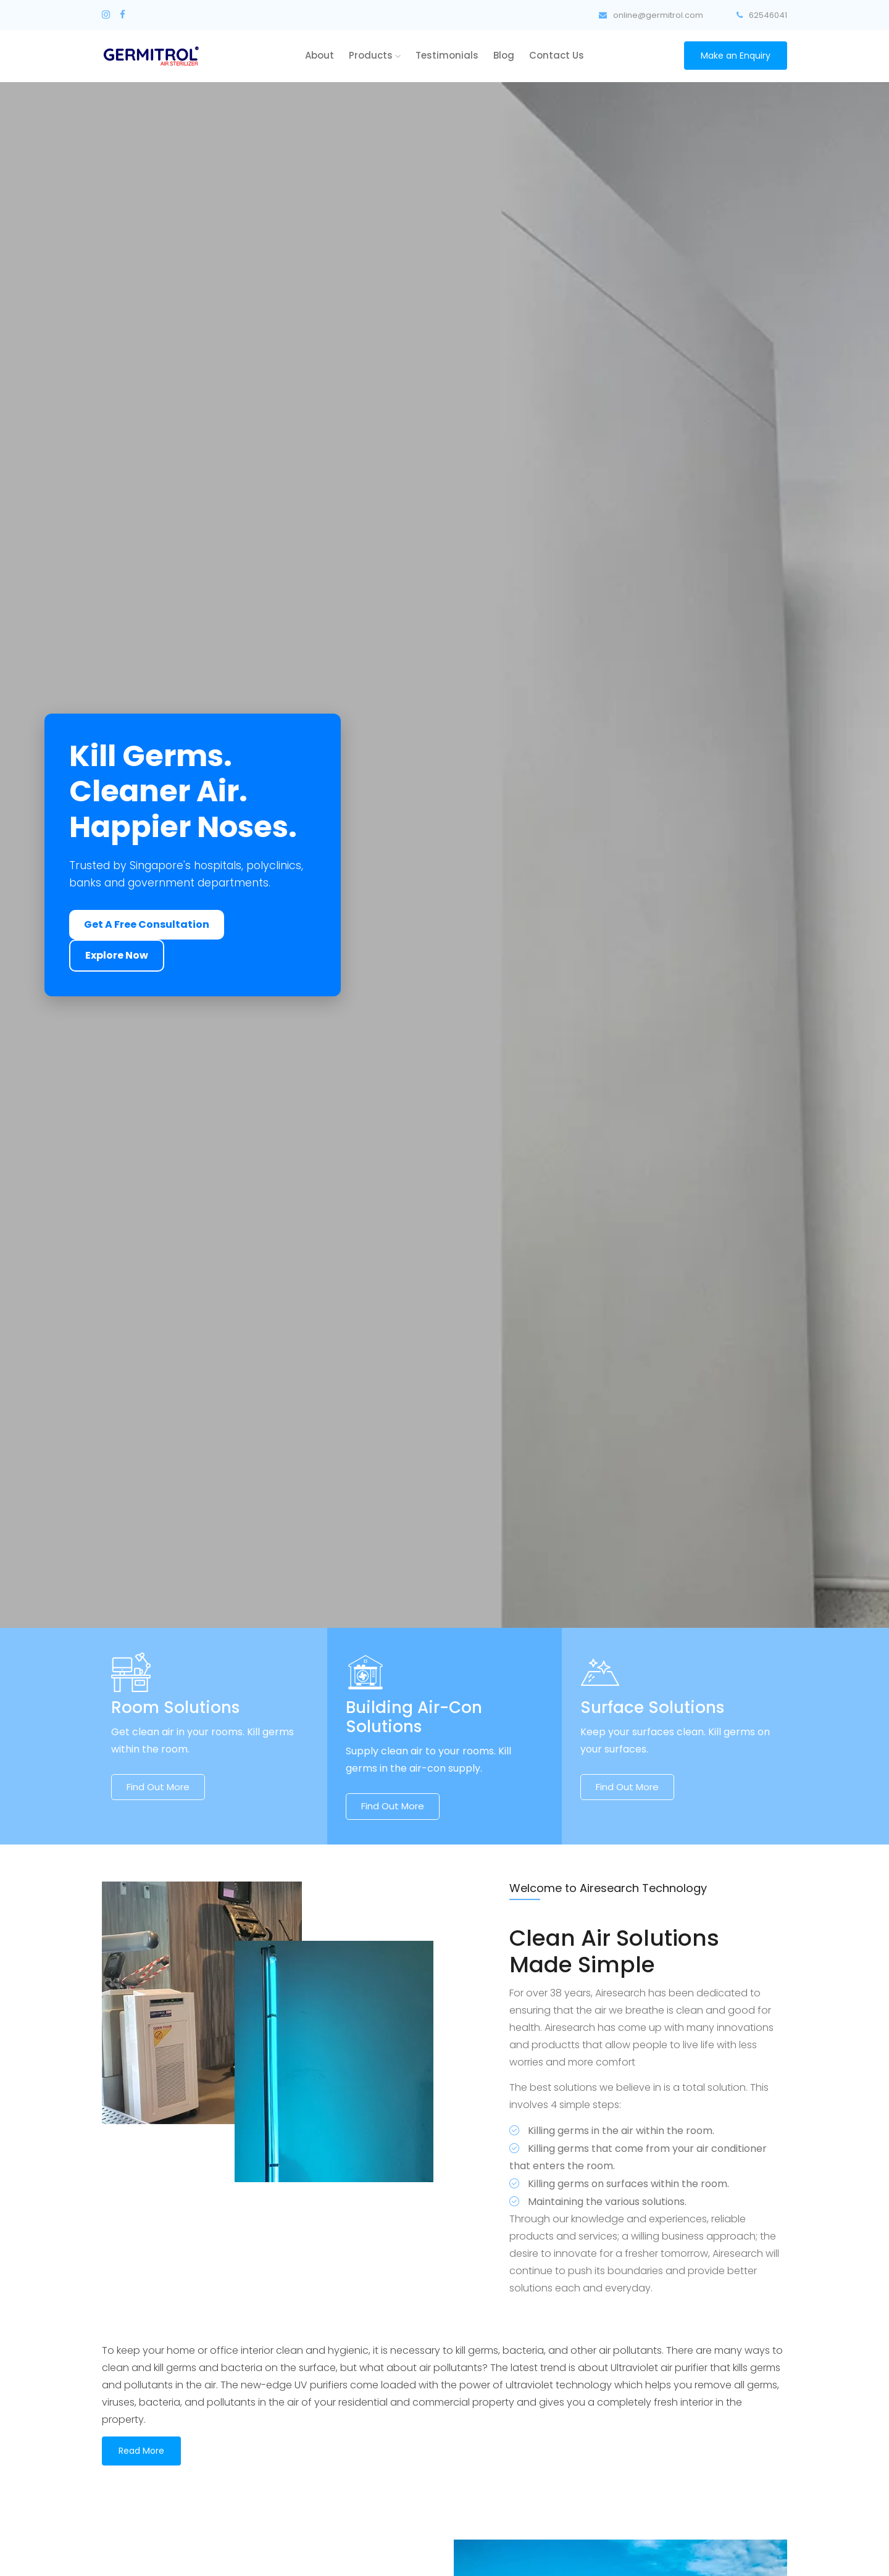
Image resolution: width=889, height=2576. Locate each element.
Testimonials (446, 55)
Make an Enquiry (735, 55)
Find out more (158, 1786)
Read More (141, 2451)
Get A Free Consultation (146, 924)
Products (375, 55)
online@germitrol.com (651, 15)
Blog (503, 55)
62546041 (762, 15)
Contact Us (556, 55)
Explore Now (116, 955)
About (319, 55)
